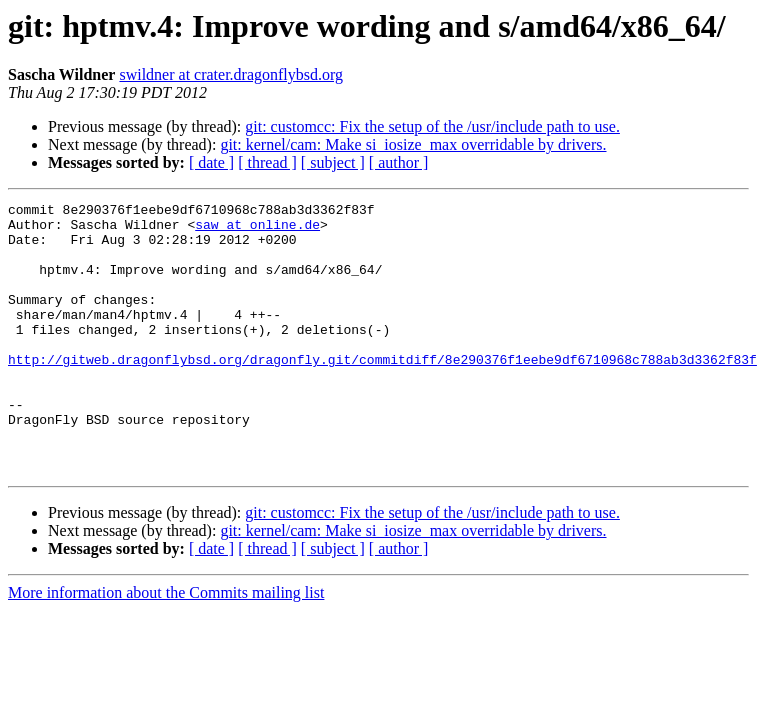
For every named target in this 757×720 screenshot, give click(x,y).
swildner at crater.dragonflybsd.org (231, 74)
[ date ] (211, 162)
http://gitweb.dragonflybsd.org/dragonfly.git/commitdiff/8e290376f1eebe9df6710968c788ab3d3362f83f (382, 392)
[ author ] (399, 162)
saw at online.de (257, 230)
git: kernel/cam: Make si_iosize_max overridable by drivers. (413, 144)
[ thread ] (267, 162)
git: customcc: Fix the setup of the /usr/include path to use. (432, 126)
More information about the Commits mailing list (166, 646)
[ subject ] (333, 162)
